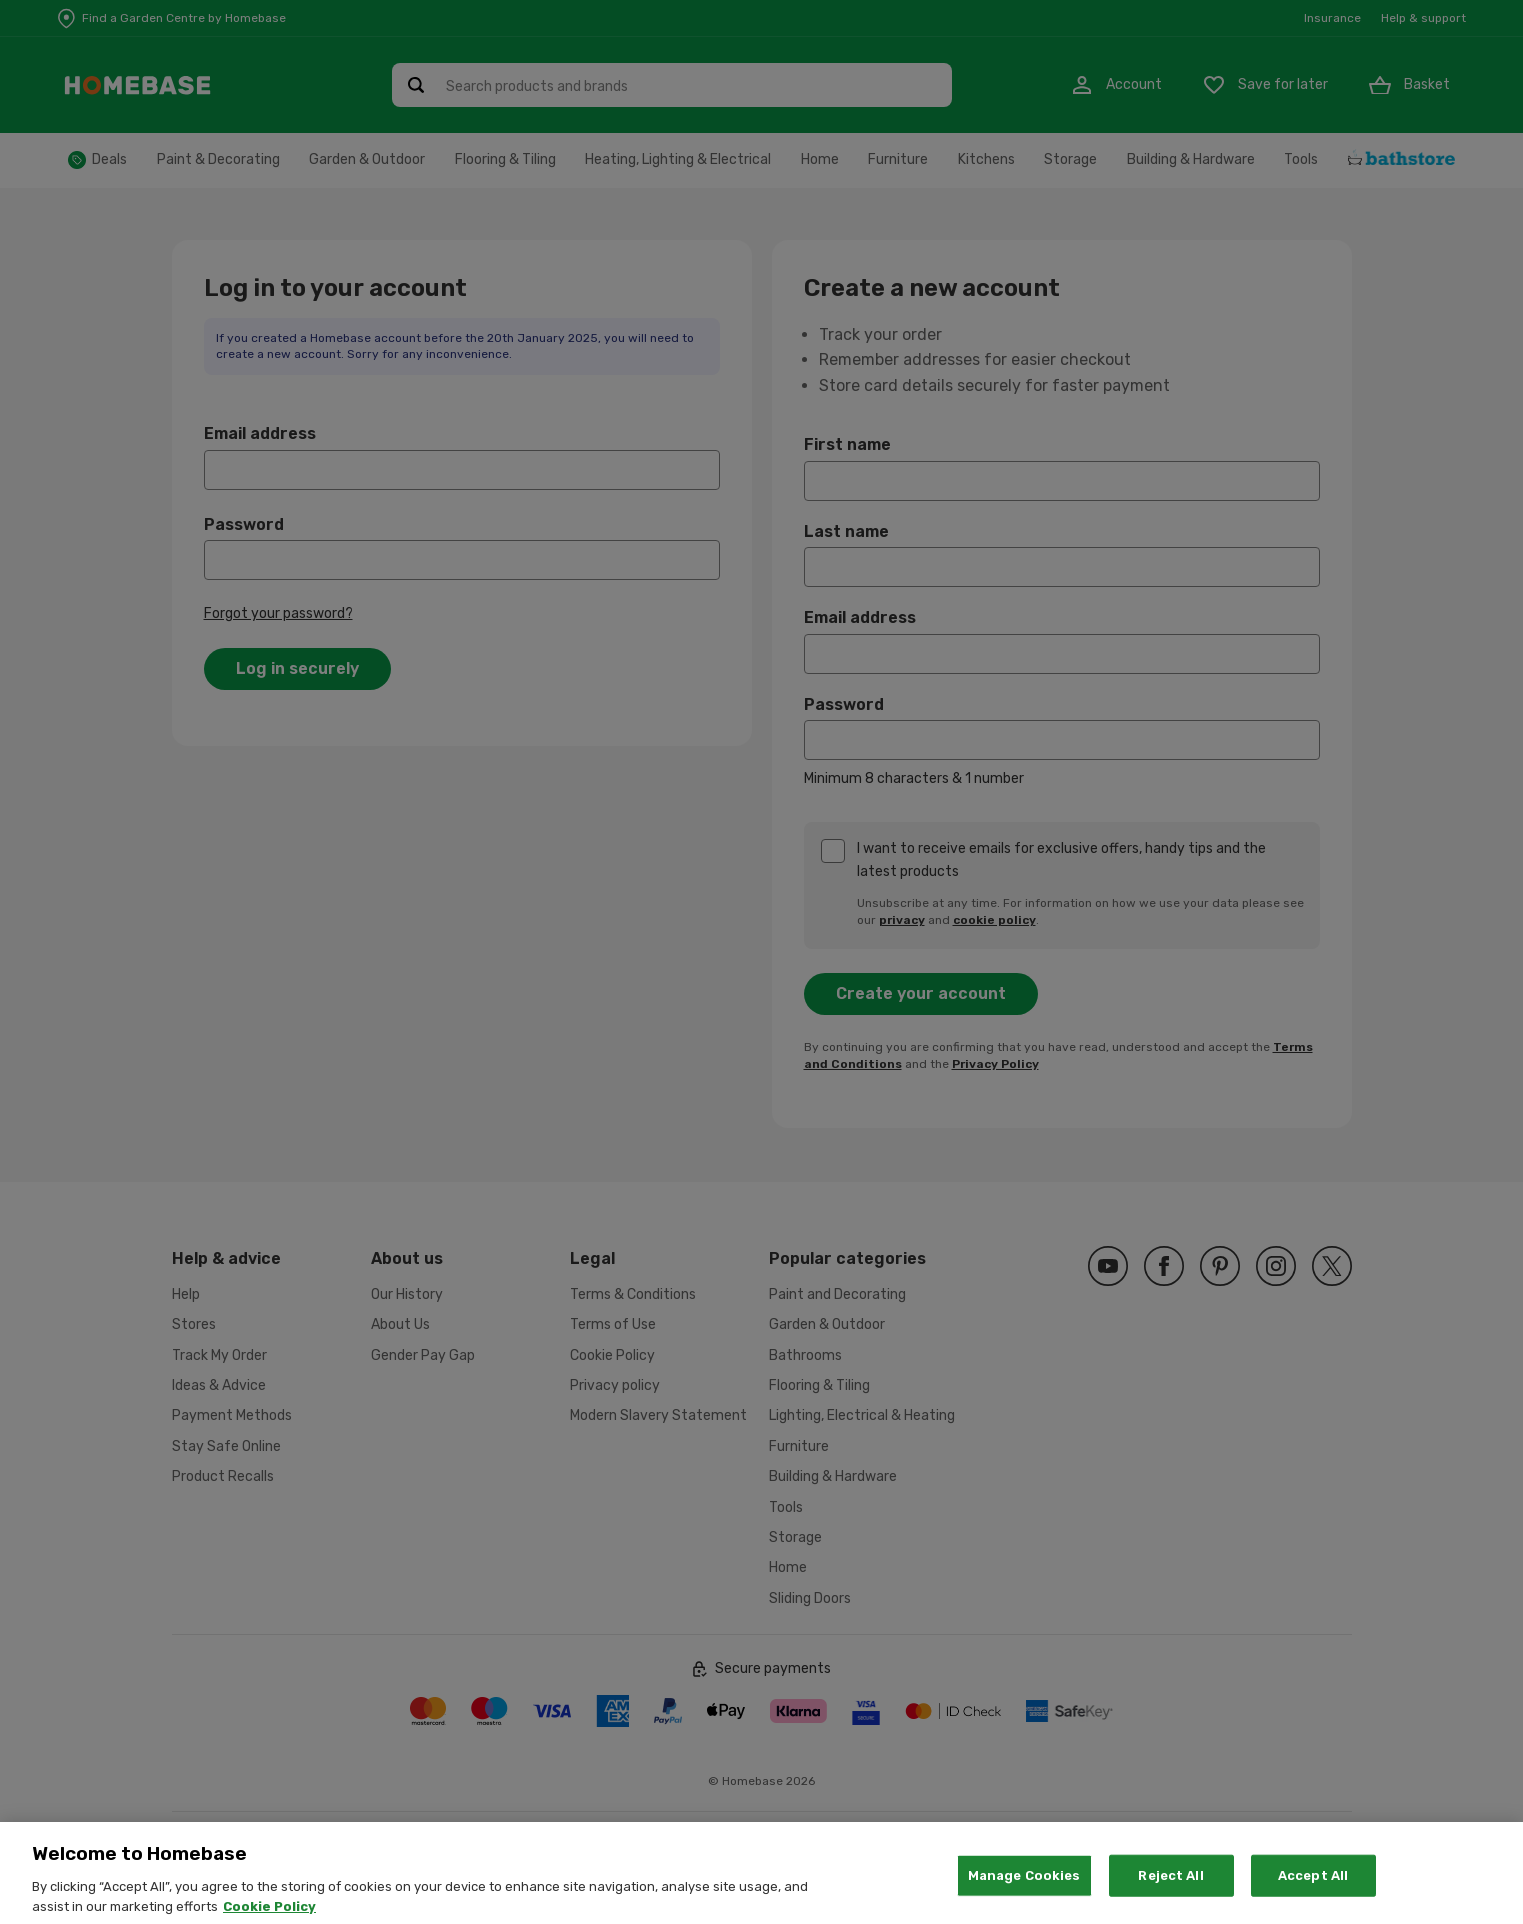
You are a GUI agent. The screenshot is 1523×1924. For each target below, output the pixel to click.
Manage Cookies (1024, 1896)
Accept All (1313, 1896)
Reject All (1170, 1896)
